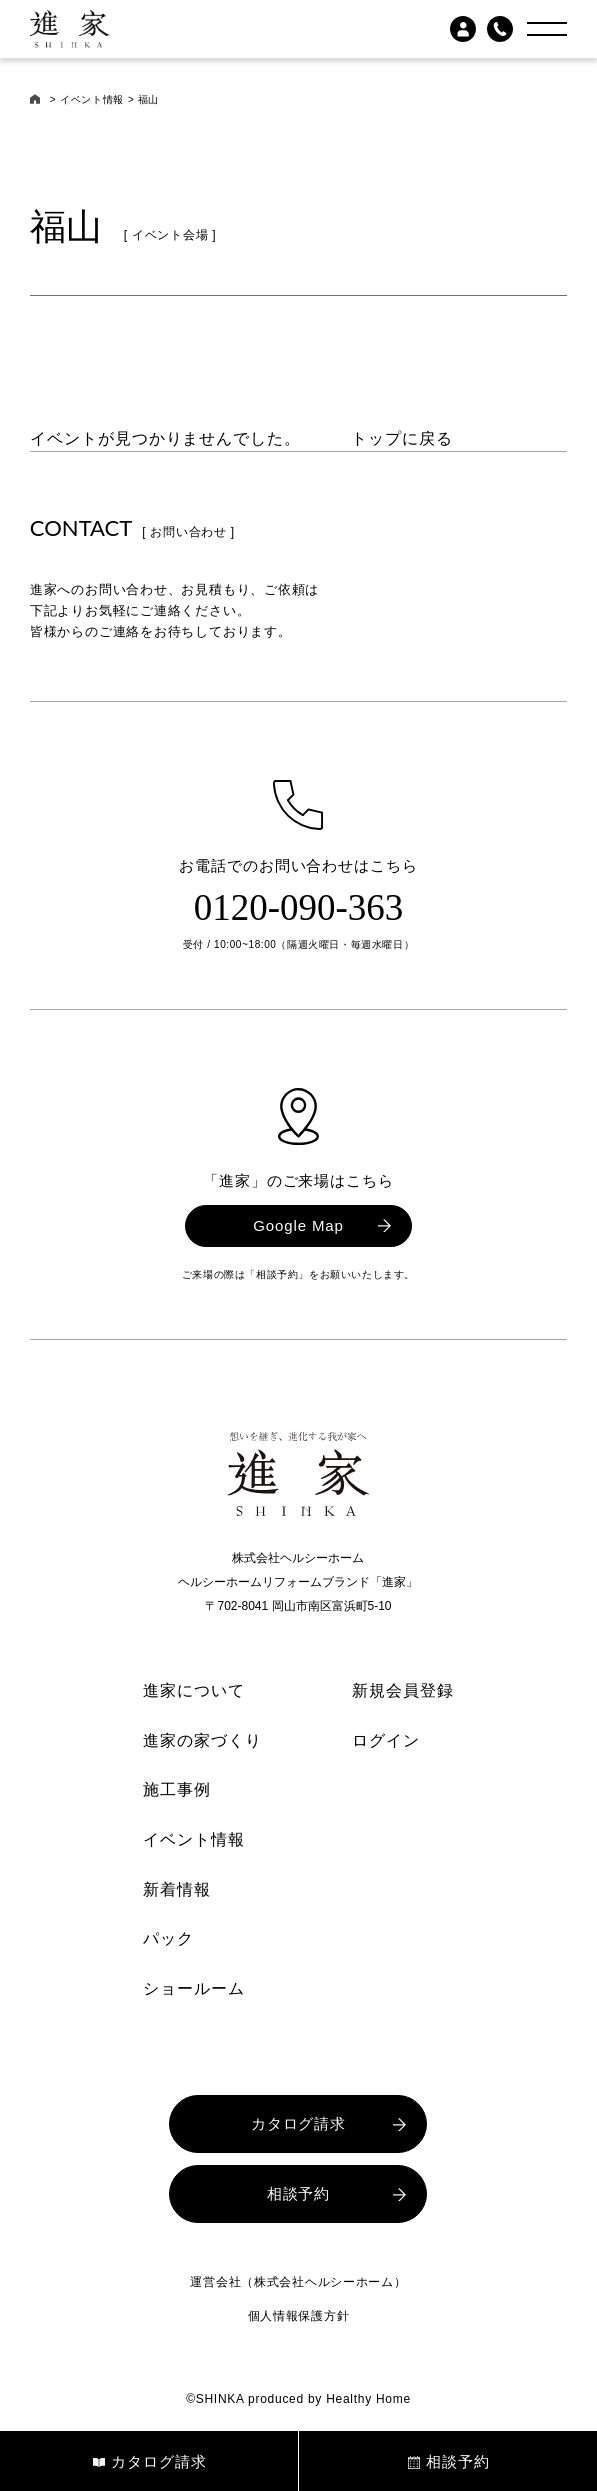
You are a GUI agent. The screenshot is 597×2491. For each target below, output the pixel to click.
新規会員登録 (403, 1690)
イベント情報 (92, 99)
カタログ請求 (298, 2123)
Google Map (298, 1225)
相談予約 (299, 2193)
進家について (194, 1690)
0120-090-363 (299, 907)
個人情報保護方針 (299, 2316)
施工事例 (177, 1789)
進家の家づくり (202, 1740)
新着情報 (177, 1889)
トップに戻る (402, 438)
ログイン (386, 1740)
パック (168, 1938)
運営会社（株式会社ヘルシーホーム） (298, 2282)
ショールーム (194, 1988)
